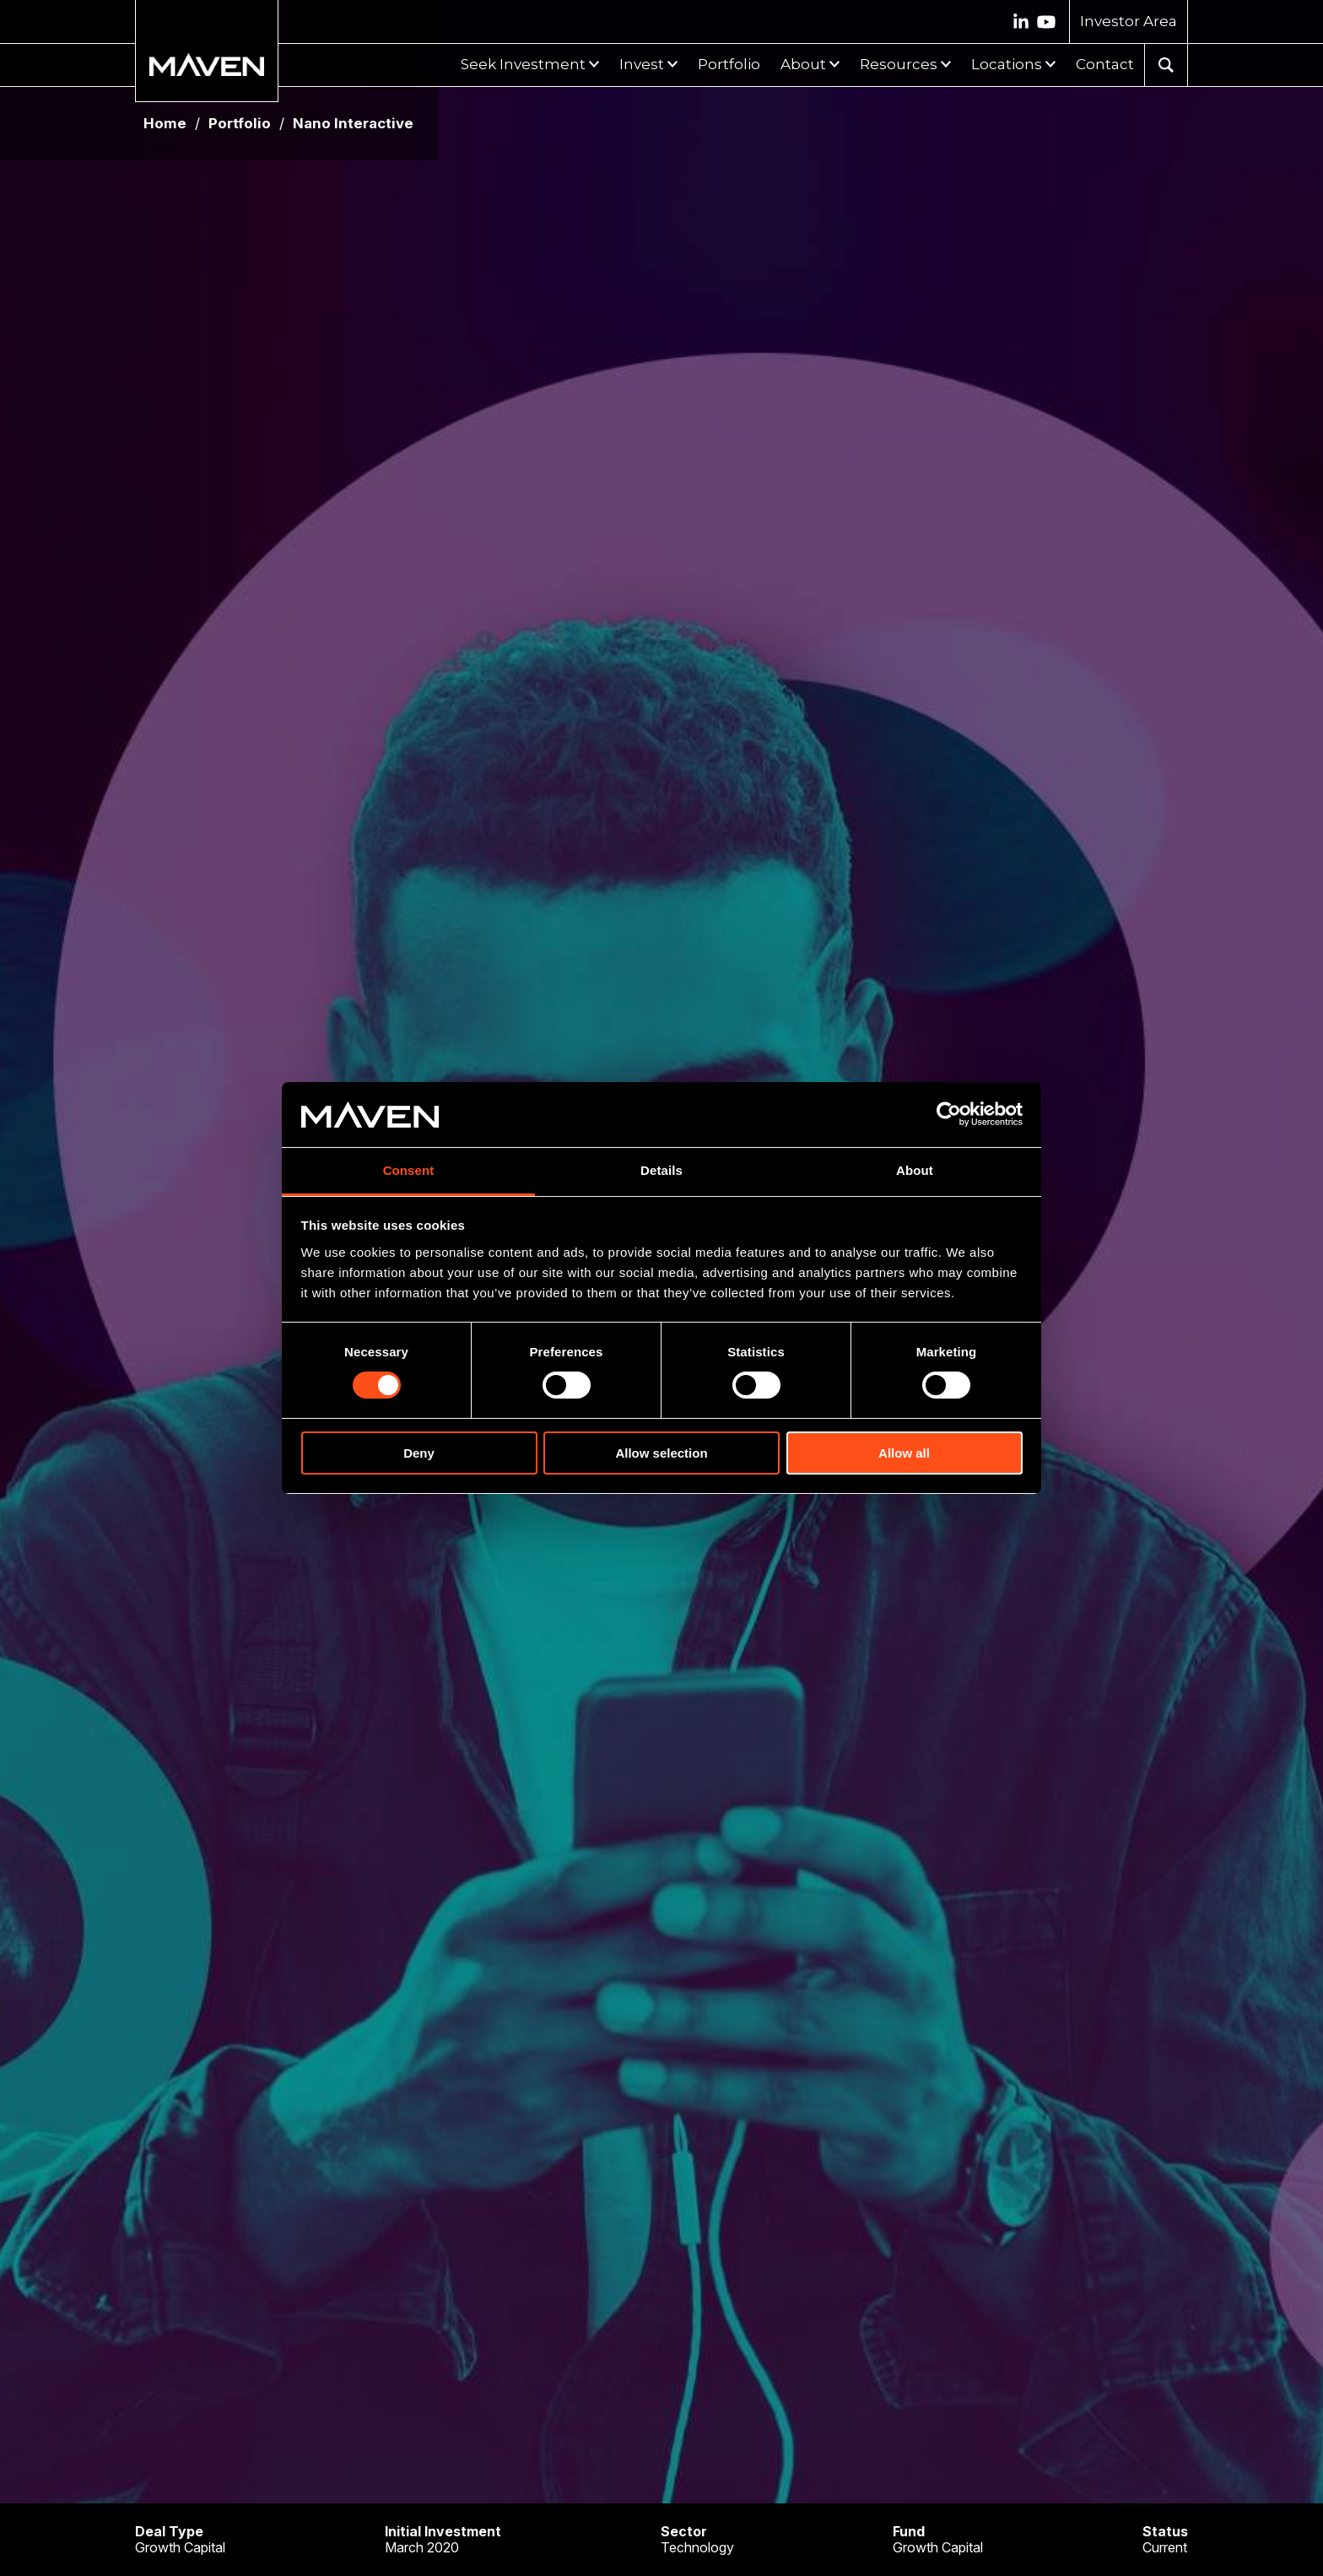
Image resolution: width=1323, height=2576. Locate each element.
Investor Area (1128, 21)
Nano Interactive (353, 123)
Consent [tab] (409, 1170)
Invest (641, 64)
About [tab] (914, 1170)
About (803, 64)
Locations (1006, 64)
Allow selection (661, 1453)
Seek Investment (523, 64)
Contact (1105, 64)
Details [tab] (661, 1170)
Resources (898, 64)
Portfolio (729, 64)
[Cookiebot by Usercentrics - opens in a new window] (949, 1114)
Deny (419, 1453)
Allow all (904, 1453)
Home (164, 123)
